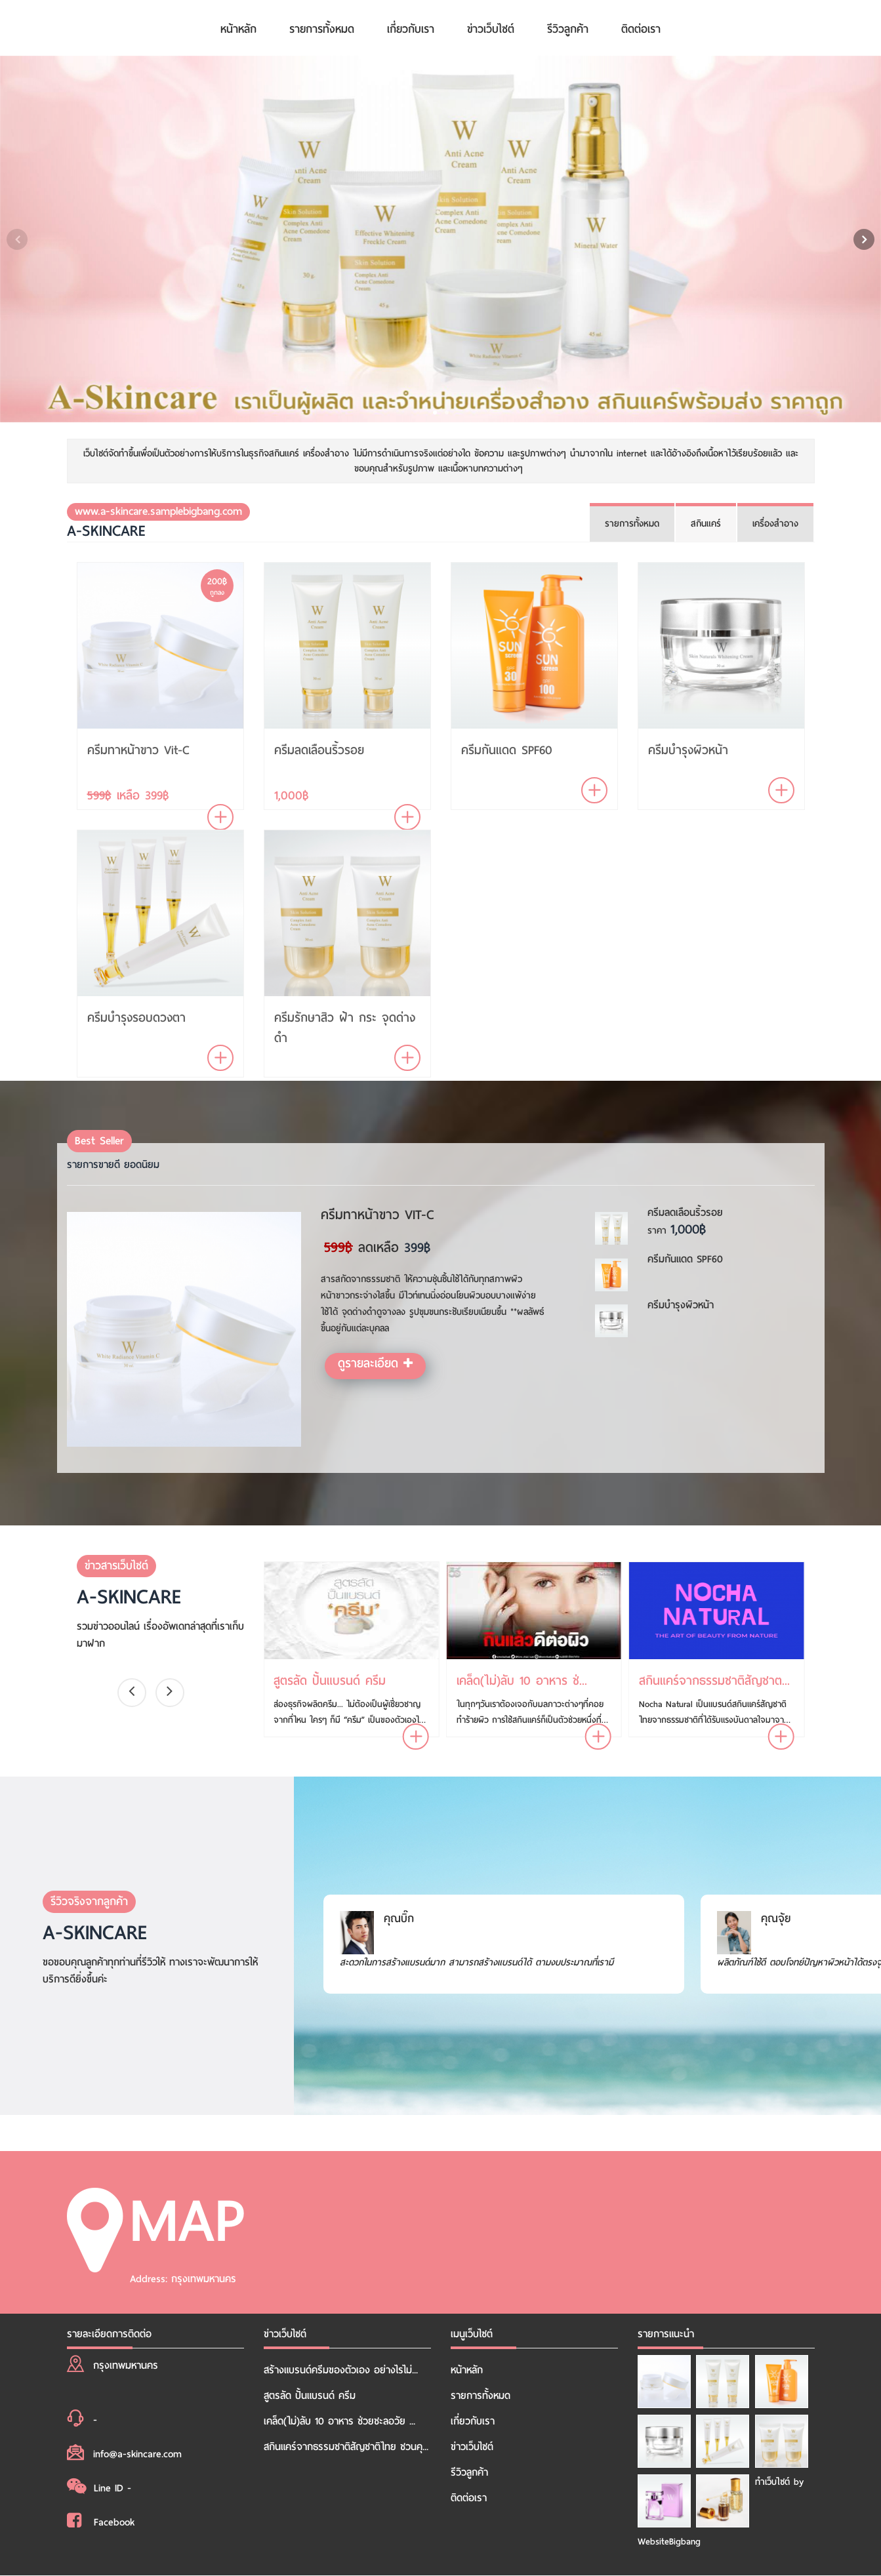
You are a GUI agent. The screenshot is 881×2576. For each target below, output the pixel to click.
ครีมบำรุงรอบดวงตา (136, 1017)
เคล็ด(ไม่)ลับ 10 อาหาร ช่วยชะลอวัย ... (339, 2421)
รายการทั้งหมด (321, 29)
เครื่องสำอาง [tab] (775, 523)
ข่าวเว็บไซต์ (490, 29)
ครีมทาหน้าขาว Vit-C (138, 750)
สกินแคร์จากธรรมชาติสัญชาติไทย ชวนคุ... (346, 2446)
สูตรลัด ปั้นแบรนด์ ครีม (310, 2395)
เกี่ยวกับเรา (410, 29)
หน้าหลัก (238, 29)
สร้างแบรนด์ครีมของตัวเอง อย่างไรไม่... (341, 2370)
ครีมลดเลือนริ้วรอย (319, 750)
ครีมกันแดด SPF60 (506, 750)
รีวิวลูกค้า (567, 29)
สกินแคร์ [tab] (706, 523)
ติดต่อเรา (641, 29)
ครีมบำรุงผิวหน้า (688, 750)
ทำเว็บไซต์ (772, 2481)
